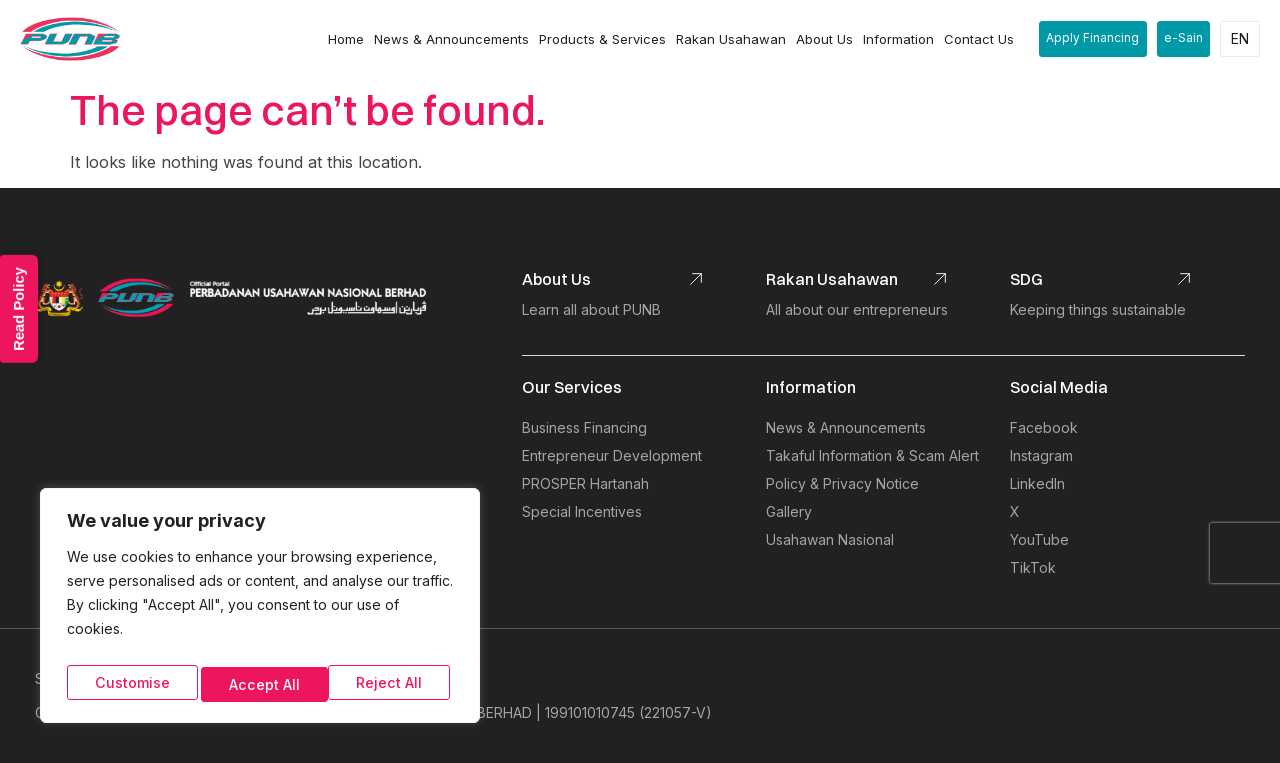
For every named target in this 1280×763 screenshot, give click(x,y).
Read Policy (23, 294)
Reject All (260, 683)
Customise (130, 683)
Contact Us (963, 39)
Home (330, 39)
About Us (808, 39)
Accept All (390, 683)
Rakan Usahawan (715, 39)
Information (882, 39)
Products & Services (586, 39)
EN (1240, 38)
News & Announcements (435, 39)
